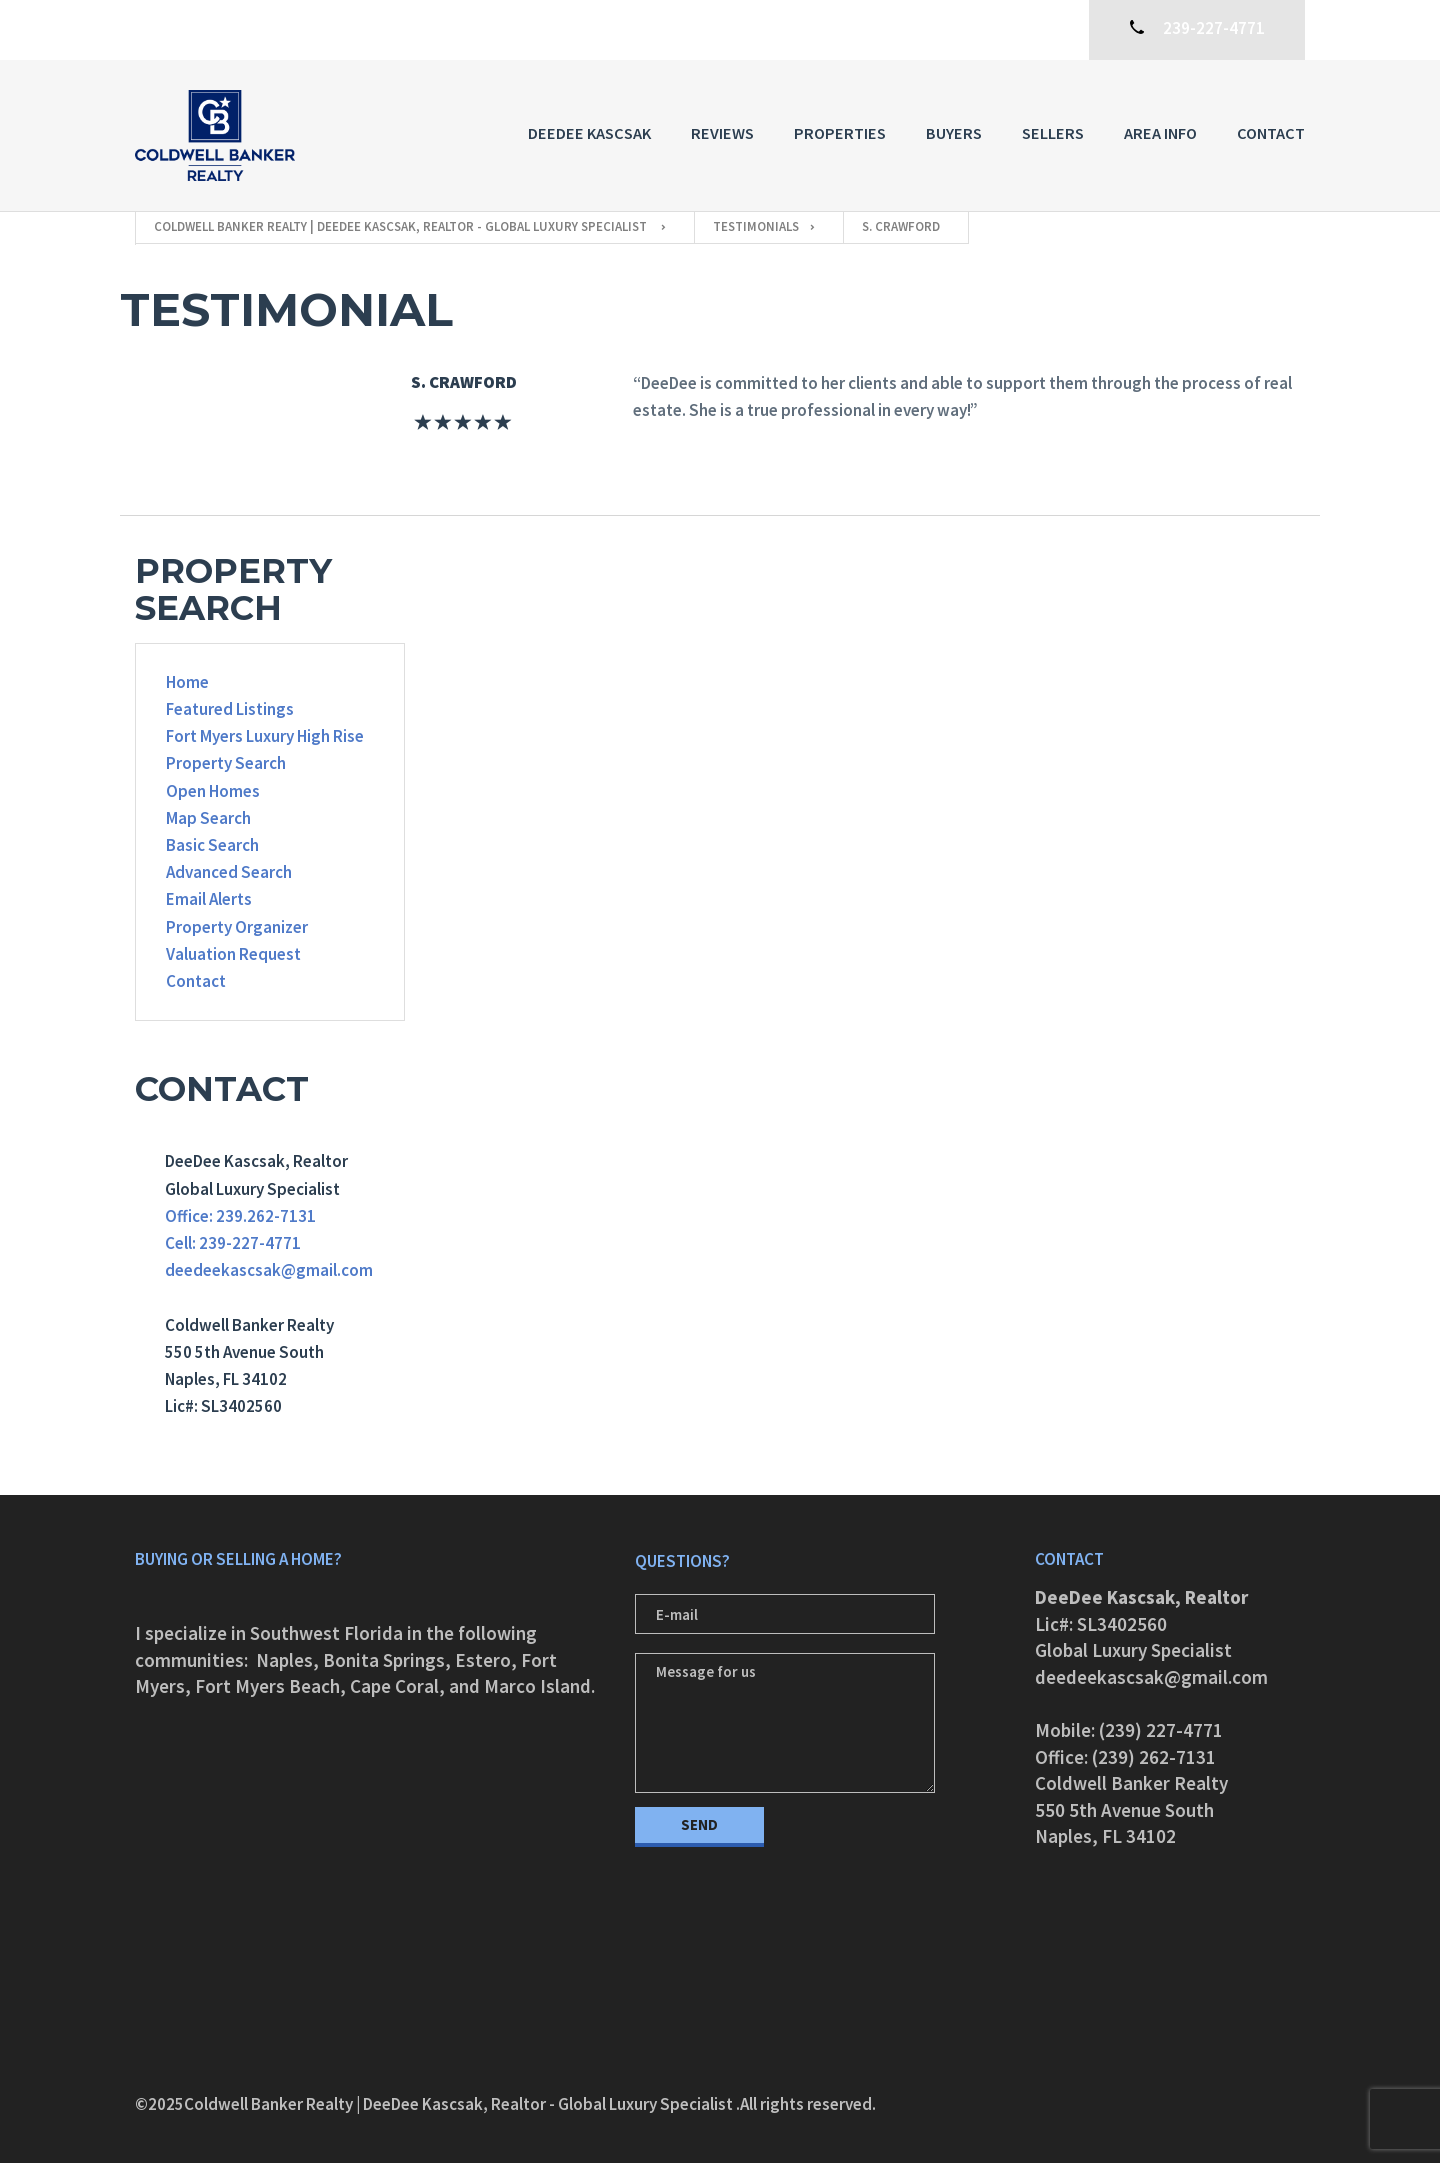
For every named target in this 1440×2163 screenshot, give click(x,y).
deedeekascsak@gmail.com (269, 1270)
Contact (1271, 133)
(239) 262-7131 (1154, 1757)
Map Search (208, 818)
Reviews (722, 133)
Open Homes (213, 791)
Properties (840, 133)
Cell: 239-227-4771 (233, 1243)
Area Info (1160, 133)
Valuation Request (233, 954)
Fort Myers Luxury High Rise (265, 736)
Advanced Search (229, 872)
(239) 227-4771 (1161, 1730)
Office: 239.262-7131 (240, 1216)
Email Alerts (209, 899)
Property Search (226, 763)
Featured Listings (230, 709)
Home (187, 682)
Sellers (1053, 133)
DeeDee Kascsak (589, 133)
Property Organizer (237, 927)
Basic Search (212, 845)
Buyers (954, 133)
